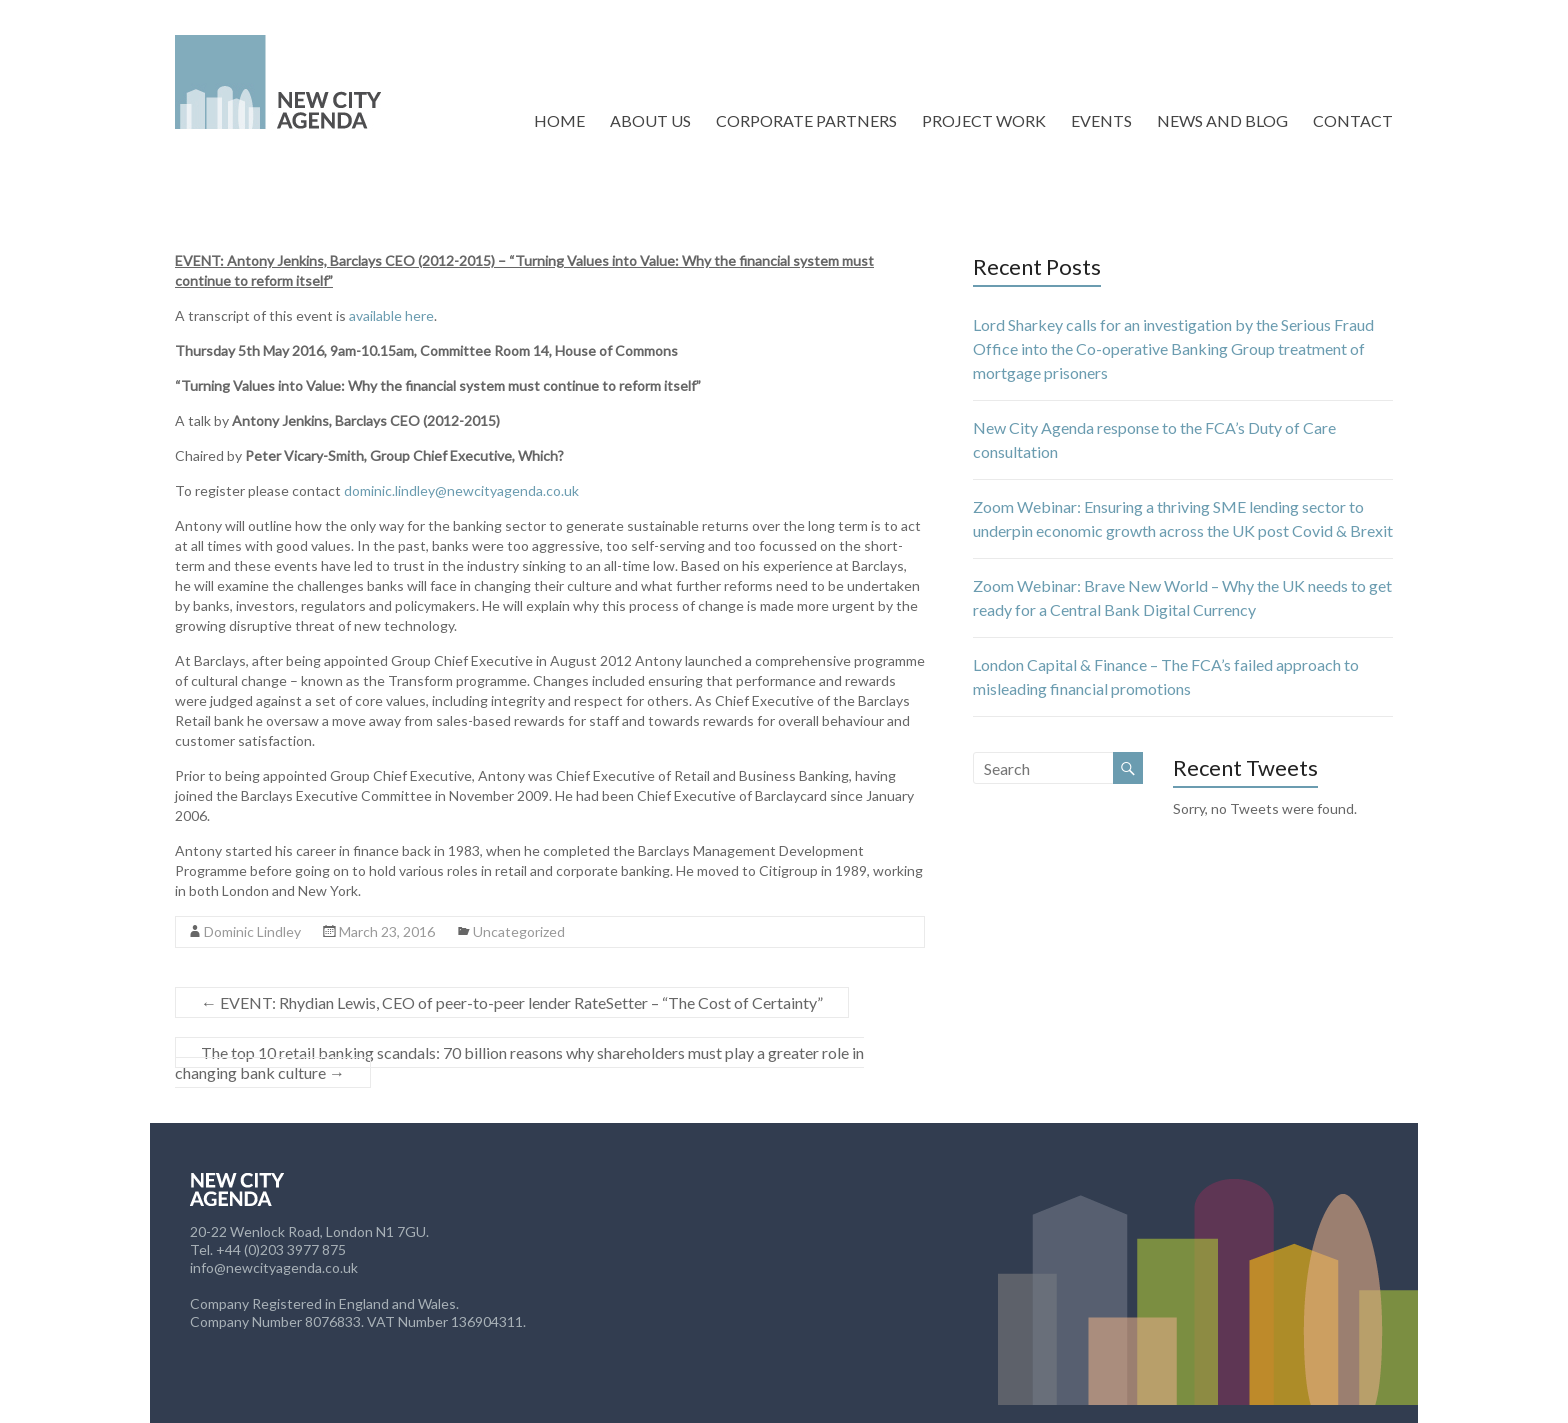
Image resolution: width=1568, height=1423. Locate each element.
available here (391, 315)
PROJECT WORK (984, 120)
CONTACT (1353, 120)
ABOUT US (650, 120)
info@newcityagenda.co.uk (274, 1267)
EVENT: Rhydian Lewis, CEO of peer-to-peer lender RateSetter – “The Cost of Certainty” (512, 1002)
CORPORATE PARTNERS (806, 120)
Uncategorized (519, 931)
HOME (559, 120)
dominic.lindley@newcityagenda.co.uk (461, 490)
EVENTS (1101, 120)
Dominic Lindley (252, 931)
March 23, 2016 (387, 931)
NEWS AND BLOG (1222, 120)
